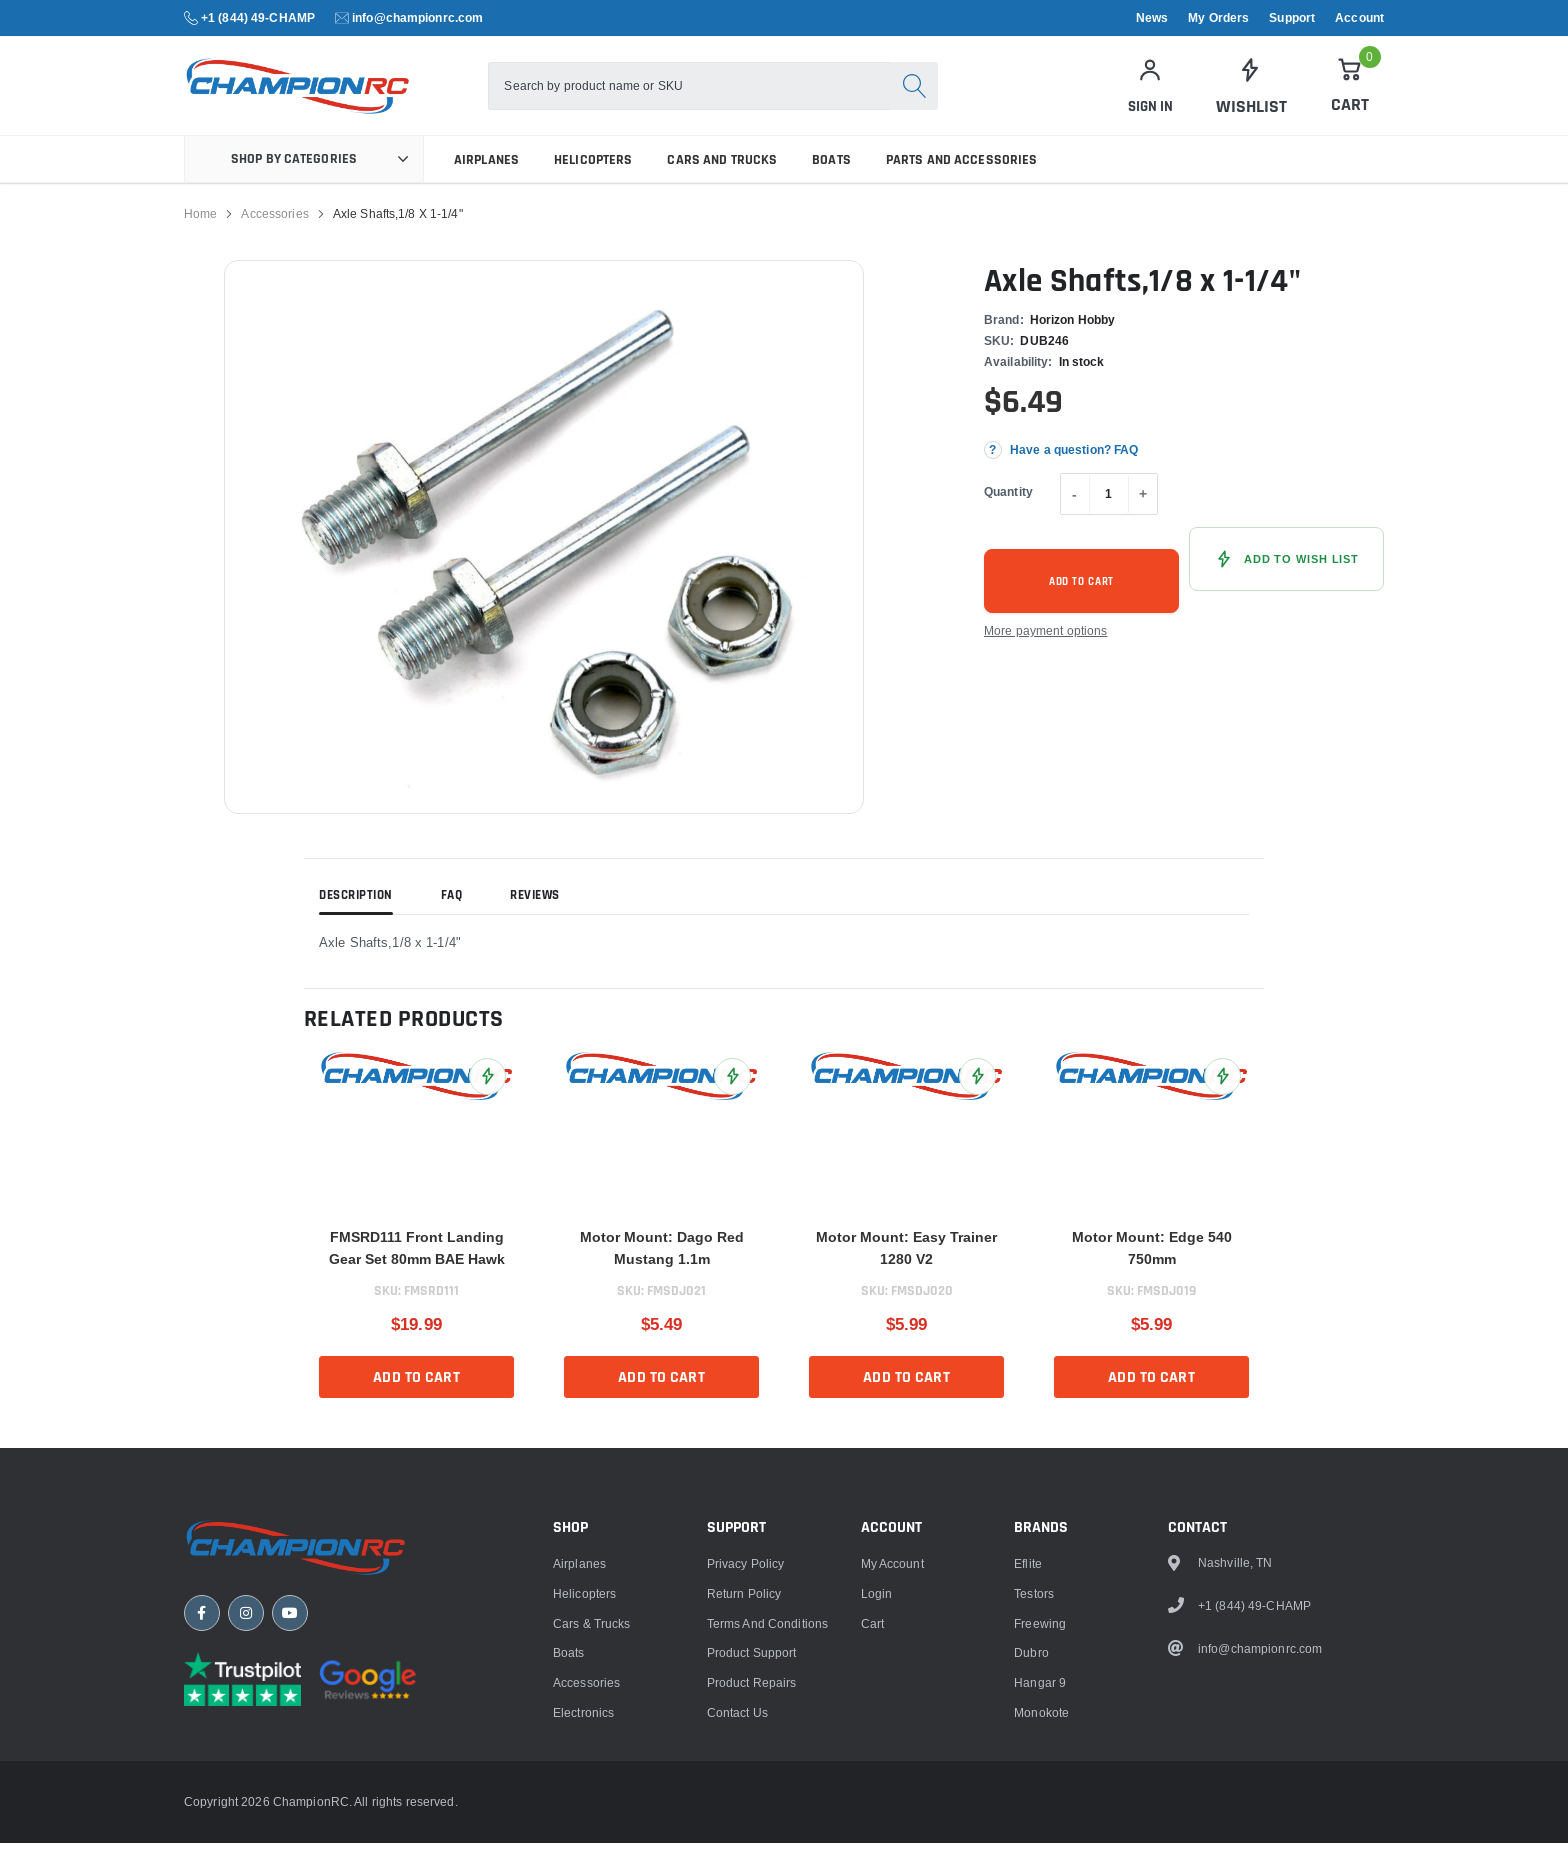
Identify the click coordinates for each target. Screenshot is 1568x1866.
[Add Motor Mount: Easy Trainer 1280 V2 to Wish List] (977, 1099)
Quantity (1008, 514)
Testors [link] (1034, 1820)
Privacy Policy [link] (746, 1790)
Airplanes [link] (486, 183)
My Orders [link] (1218, 18)
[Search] (937, 98)
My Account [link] (892, 1790)
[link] (1250, 98)
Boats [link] (831, 183)
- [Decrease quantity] (1074, 517)
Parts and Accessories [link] (962, 183)
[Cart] (1350, 97)
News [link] (1152, 18)
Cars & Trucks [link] (592, 1850)
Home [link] (200, 236)
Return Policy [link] (744, 1820)
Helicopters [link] (593, 183)
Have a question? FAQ (1074, 472)
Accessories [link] (274, 236)
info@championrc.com (417, 17)
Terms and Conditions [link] (767, 1850)
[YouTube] (290, 1845)
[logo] (341, 97)
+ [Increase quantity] (1143, 517)
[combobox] (712, 98)
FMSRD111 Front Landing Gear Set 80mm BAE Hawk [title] (417, 1271)
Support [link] (1292, 18)
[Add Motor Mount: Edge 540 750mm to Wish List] (1222, 1099)
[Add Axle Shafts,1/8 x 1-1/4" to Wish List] (1286, 582)
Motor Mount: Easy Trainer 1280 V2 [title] (906, 1271)
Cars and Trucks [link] (722, 183)
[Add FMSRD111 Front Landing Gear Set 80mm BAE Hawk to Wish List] (487, 1099)
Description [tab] (356, 919)
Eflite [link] (1028, 1790)
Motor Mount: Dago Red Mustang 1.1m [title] (662, 1271)
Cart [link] (872, 1850)
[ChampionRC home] (304, 1777)
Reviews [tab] (535, 919)
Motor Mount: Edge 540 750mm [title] (1152, 1271)
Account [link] (1359, 18)
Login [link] (877, 1820)
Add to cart (1082, 605)
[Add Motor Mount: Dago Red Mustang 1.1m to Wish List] (732, 1099)
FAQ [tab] (452, 919)
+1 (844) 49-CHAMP (258, 17)
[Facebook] (202, 1845)
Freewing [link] (1040, 1850)
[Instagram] (246, 1845)
